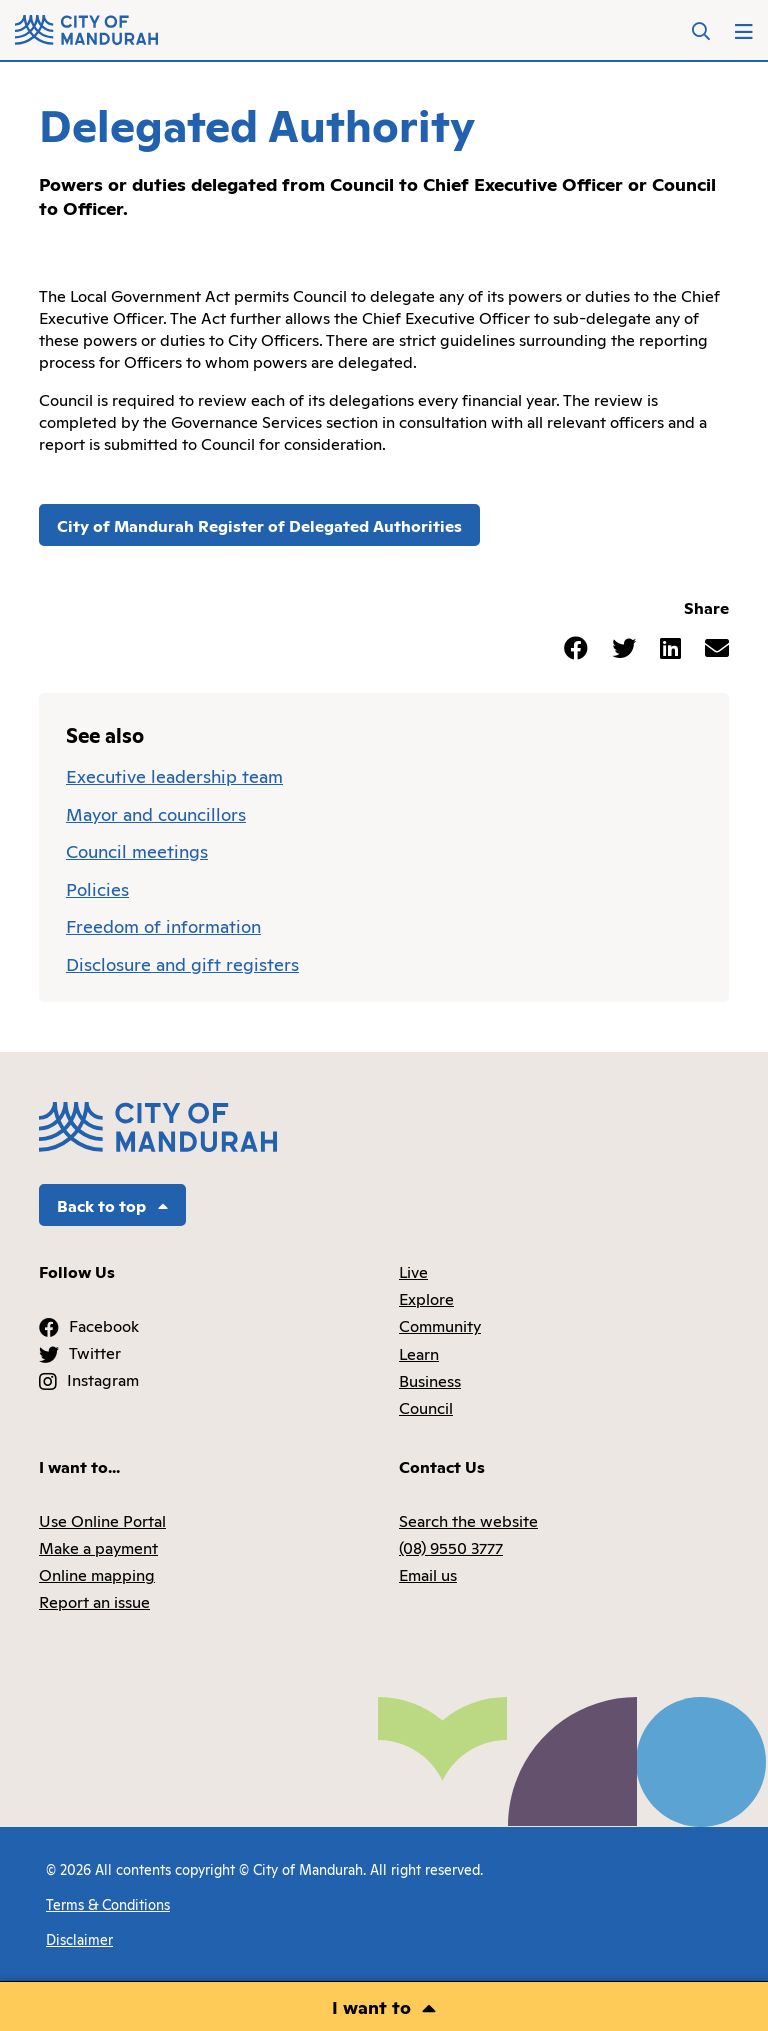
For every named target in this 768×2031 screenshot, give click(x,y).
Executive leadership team (174, 775)
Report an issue (94, 1601)
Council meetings (137, 850)
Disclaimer (79, 1938)
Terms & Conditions (108, 1903)
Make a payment (98, 1547)
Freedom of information (163, 925)
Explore (426, 1298)
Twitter (95, 1352)
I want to (371, 2006)
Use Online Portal (102, 1520)
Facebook (104, 1325)
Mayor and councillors (156, 813)
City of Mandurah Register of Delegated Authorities (259, 525)
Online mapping (97, 1574)
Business (430, 1380)
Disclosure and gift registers (182, 963)
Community (440, 1325)
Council (426, 1407)
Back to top (112, 1205)
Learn (419, 1353)
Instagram (103, 1379)
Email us (428, 1574)
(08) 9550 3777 (451, 1547)
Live (413, 1271)
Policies (97, 888)
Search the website (468, 1520)
